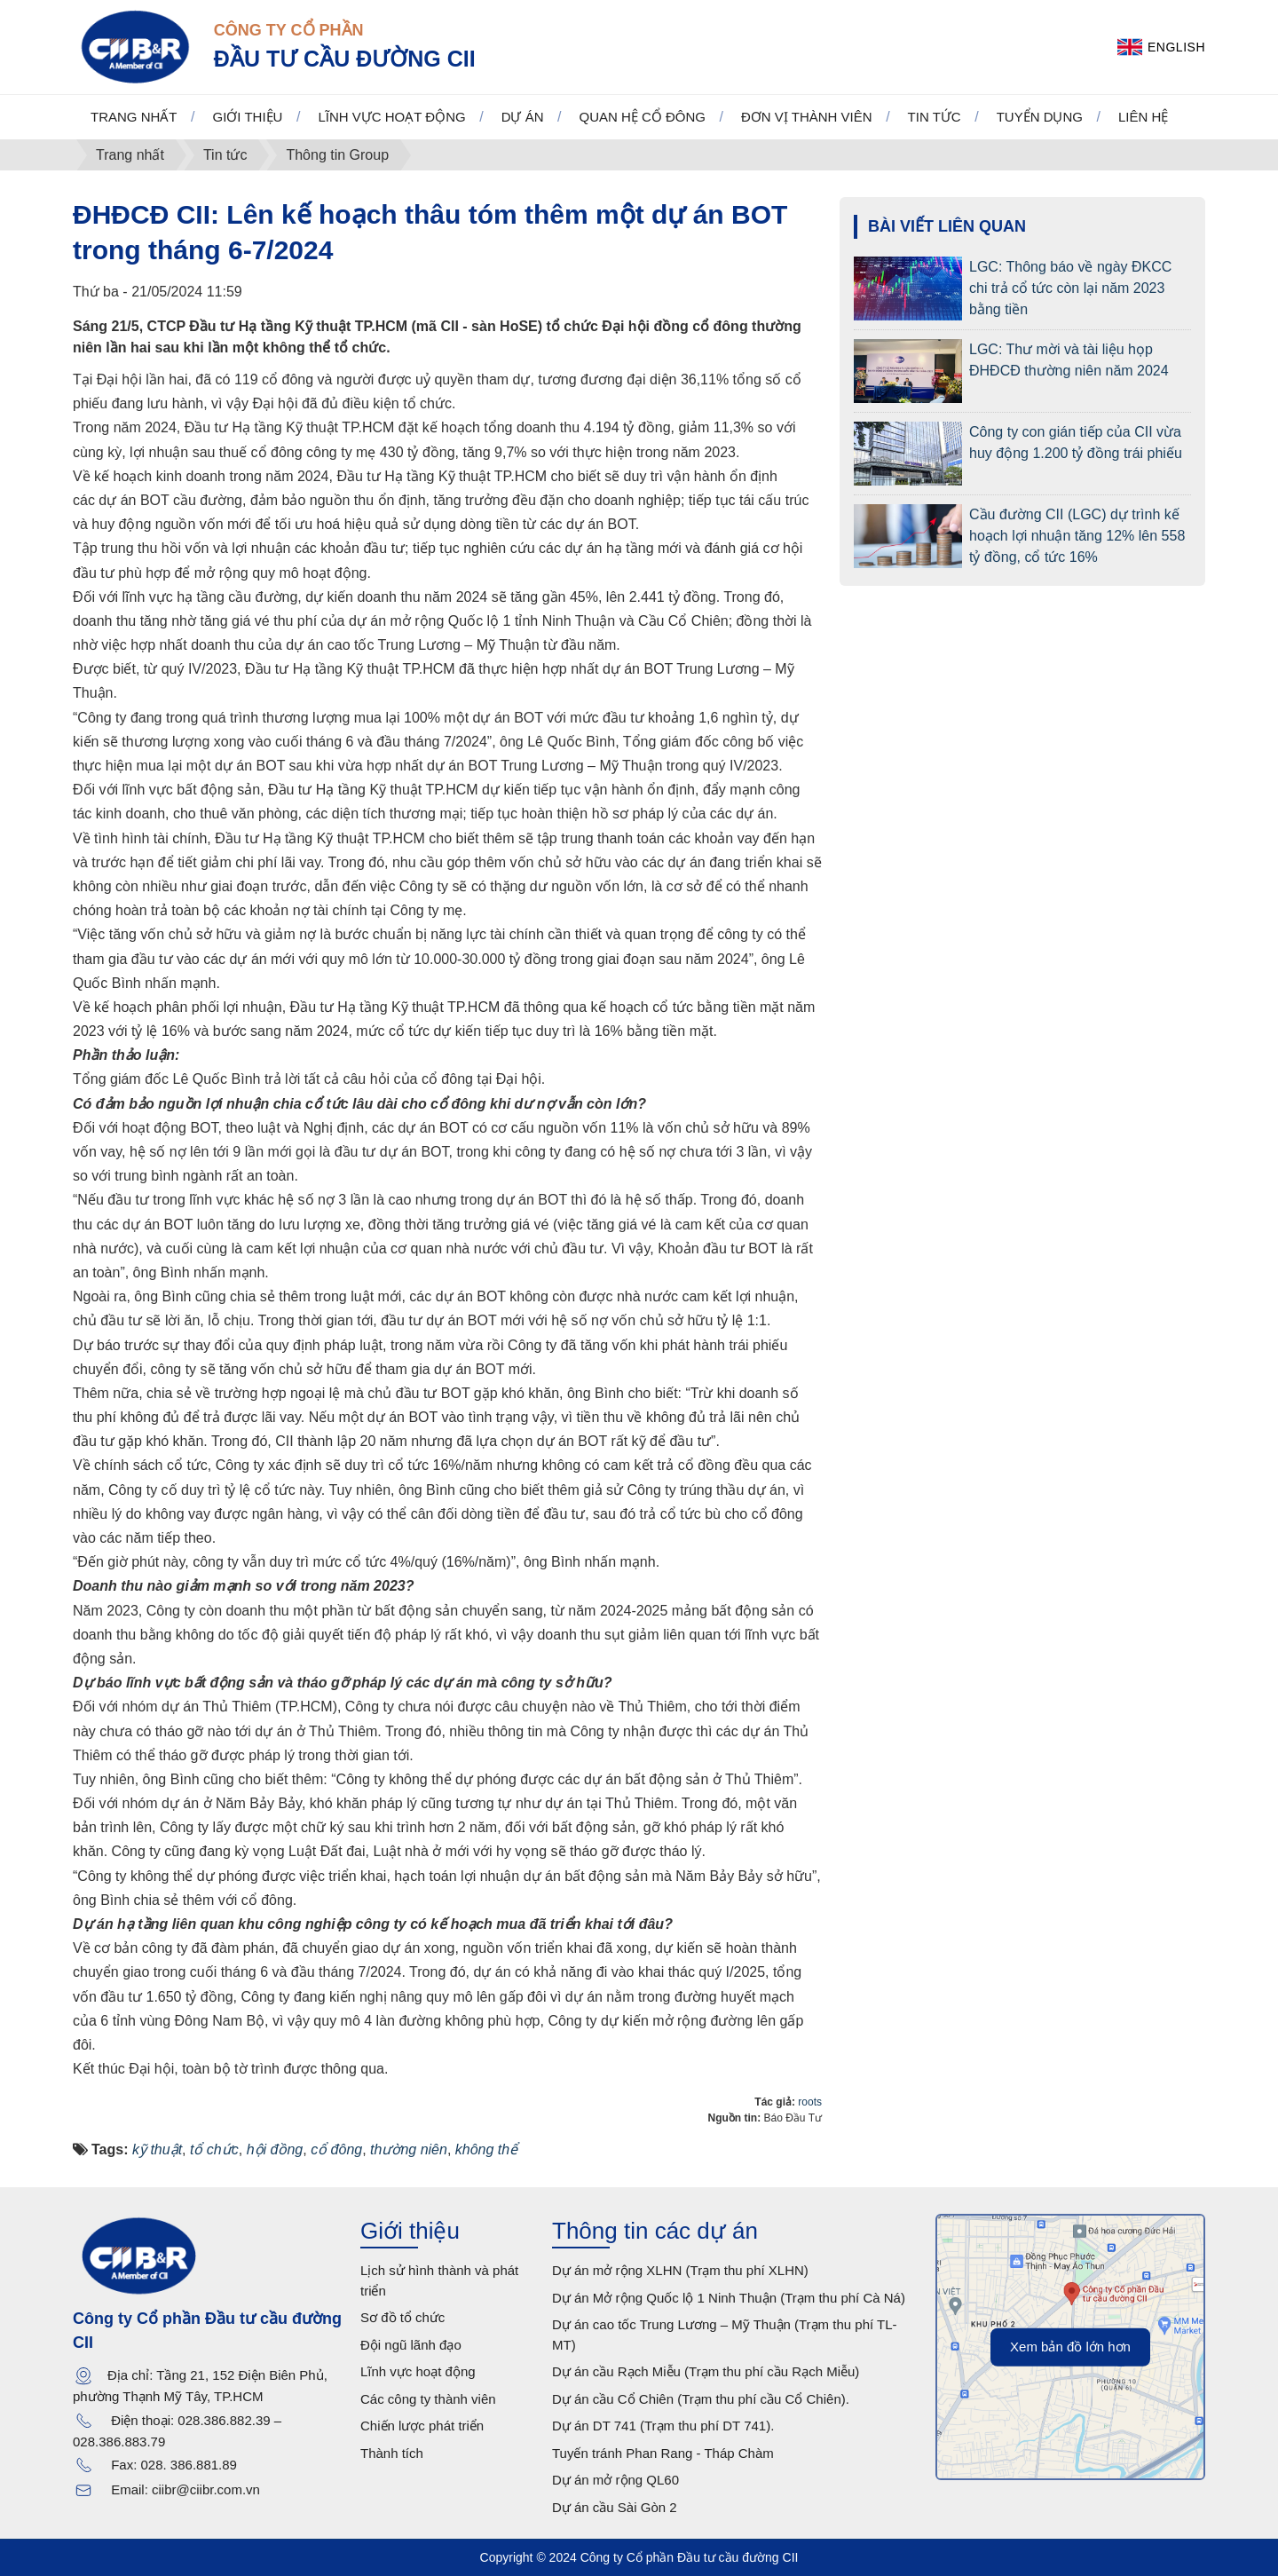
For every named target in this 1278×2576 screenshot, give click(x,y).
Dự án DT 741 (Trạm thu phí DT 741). (663, 2425)
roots (810, 2102)
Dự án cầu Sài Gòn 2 (614, 2507)
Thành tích (391, 2453)
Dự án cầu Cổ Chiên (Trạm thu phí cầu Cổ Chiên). (700, 2398)
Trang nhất (134, 116)
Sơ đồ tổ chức (402, 2317)
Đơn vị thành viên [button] (806, 116)
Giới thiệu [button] (248, 116)
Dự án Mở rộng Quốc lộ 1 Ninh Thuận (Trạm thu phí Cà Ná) (728, 2297)
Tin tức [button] (934, 116)
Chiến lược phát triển (422, 2425)
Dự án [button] (522, 116)
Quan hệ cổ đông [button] (643, 116)
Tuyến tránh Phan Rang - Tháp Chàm (663, 2453)
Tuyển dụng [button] (1040, 116)
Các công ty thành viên (428, 2398)
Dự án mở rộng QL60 (615, 2479)
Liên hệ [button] (1143, 116)
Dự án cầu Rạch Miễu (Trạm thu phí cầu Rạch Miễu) (705, 2371)
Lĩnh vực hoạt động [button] (391, 116)
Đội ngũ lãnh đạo (411, 2344)
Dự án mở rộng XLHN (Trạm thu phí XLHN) (680, 2270)
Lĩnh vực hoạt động (418, 2371)
